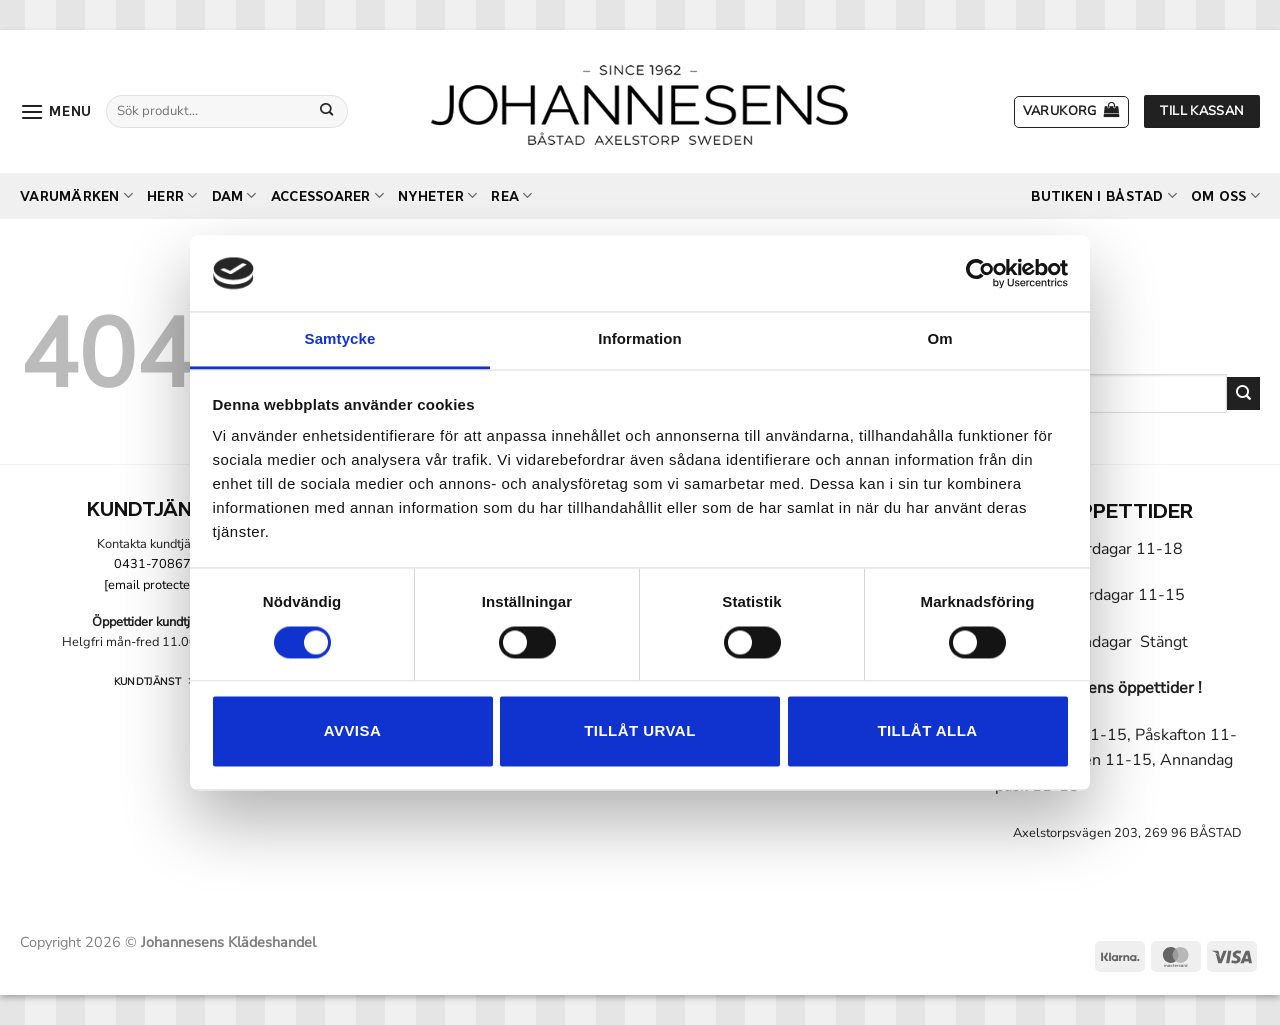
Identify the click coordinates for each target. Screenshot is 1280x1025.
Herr (172, 195)
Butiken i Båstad (1104, 195)
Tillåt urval (640, 731)
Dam (234, 195)
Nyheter (437, 195)
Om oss (1225, 195)
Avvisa (352, 731)
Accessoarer (327, 195)
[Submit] (327, 111)
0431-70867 (152, 564)
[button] (56, 111)
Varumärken (76, 195)
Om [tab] (939, 339)
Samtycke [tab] (340, 339)
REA (511, 195)
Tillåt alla (927, 731)
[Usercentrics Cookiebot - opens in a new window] (980, 273)
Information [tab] (640, 339)
